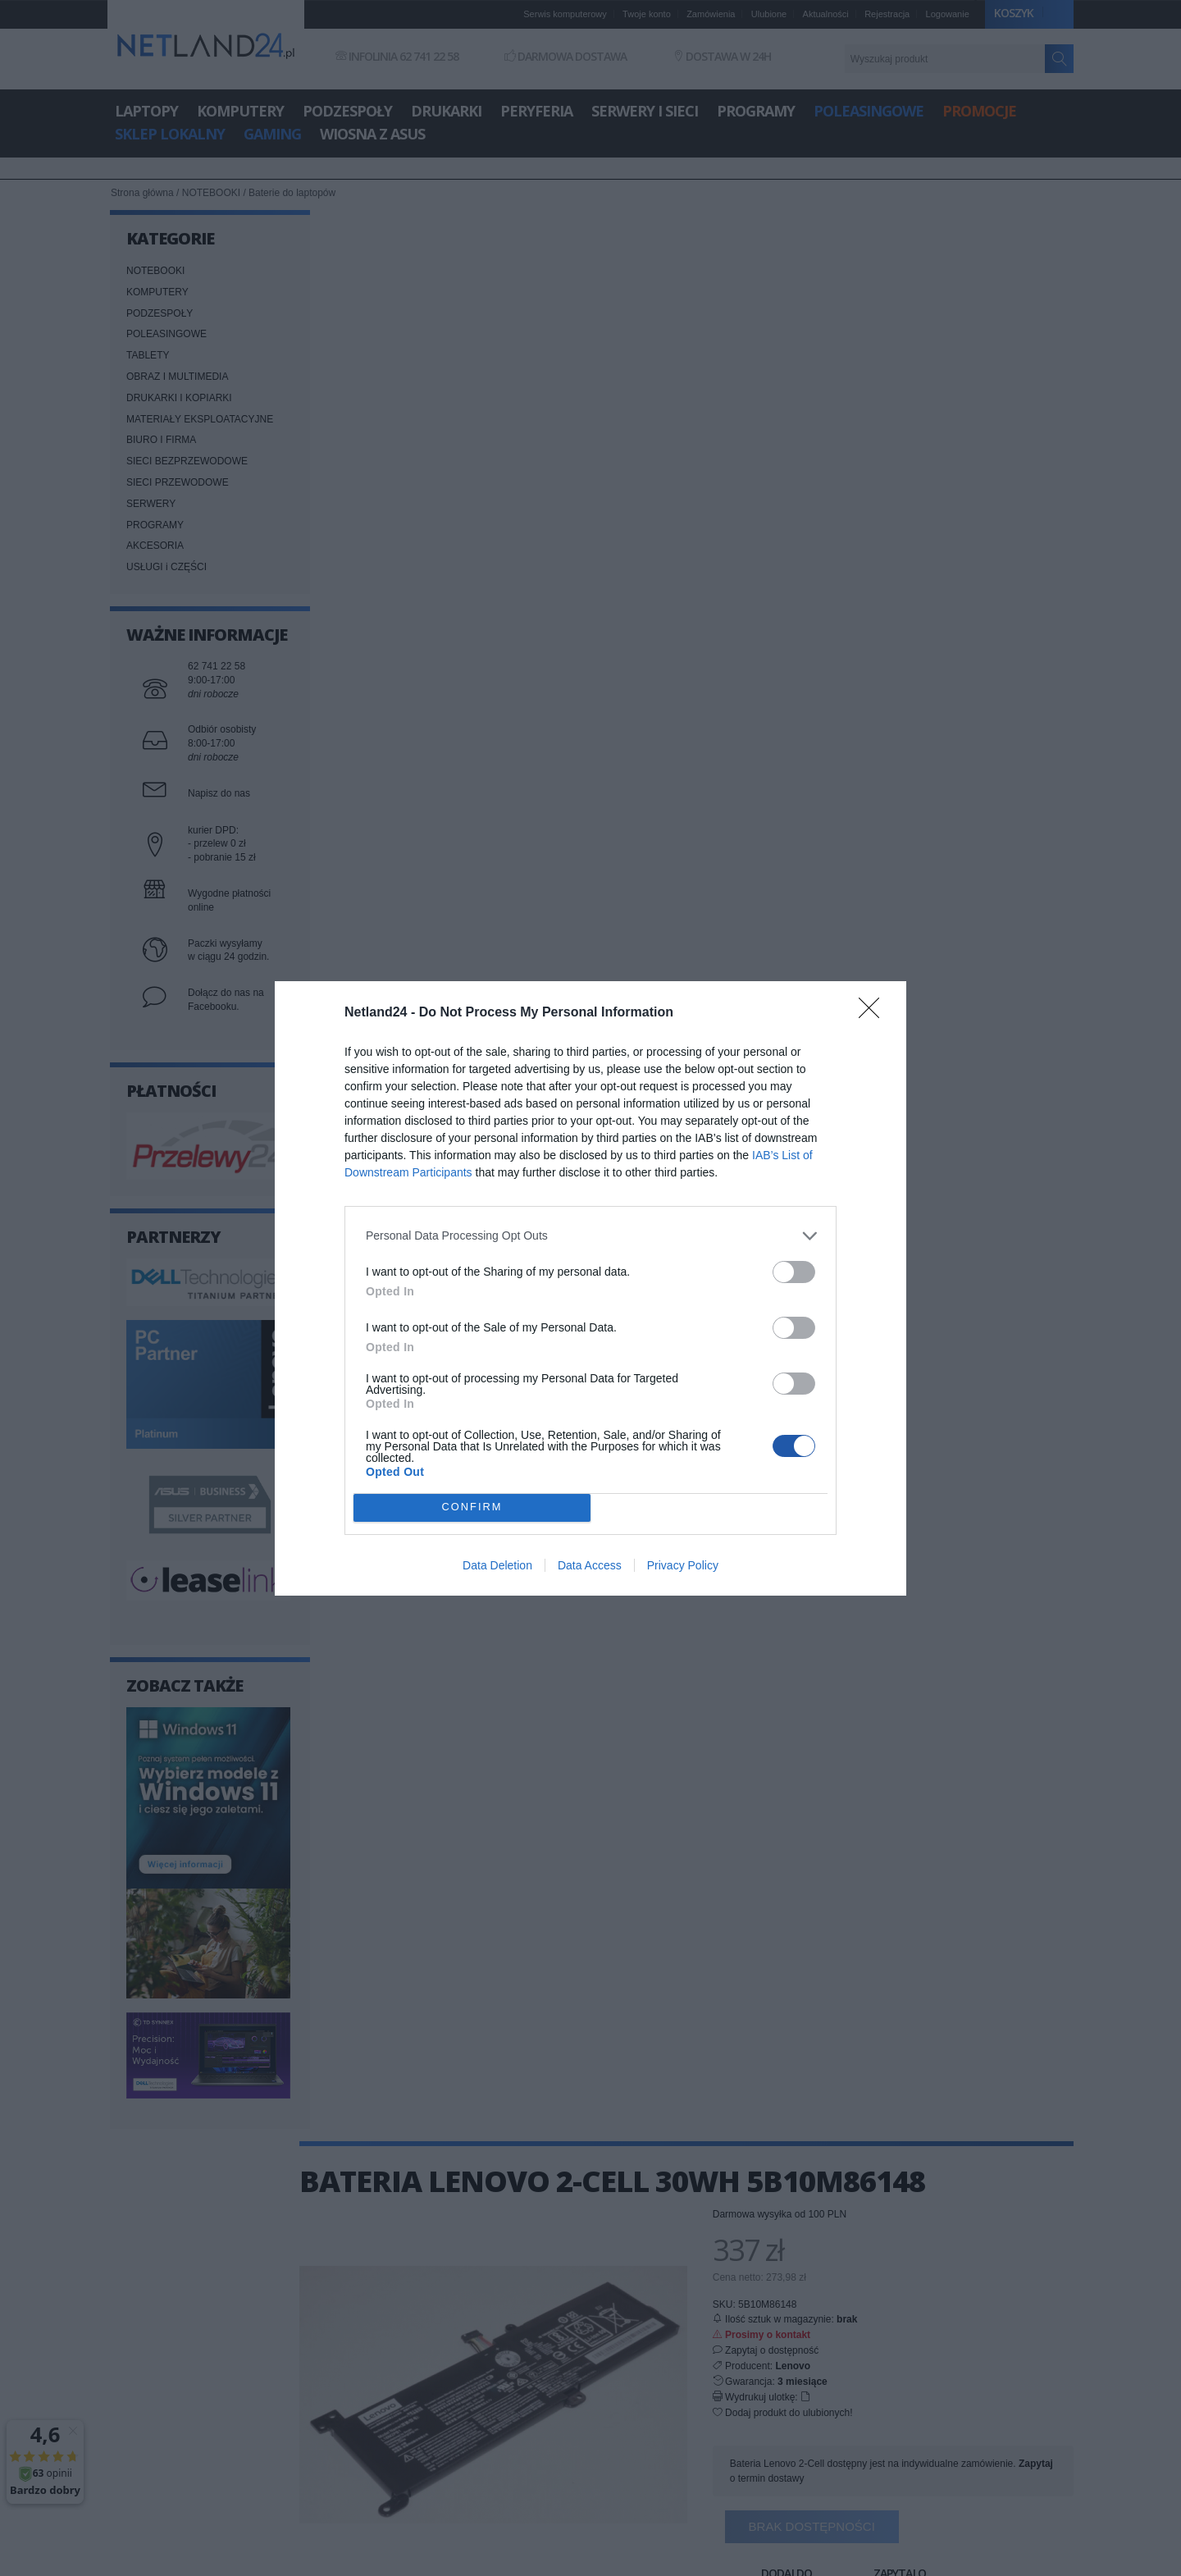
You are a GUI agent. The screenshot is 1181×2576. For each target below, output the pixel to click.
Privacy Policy (682, 1565)
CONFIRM (472, 1507)
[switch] (794, 1272)
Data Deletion (497, 1565)
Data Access (590, 1565)
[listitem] (590, 1236)
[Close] (874, 1013)
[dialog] (590, 1288)
